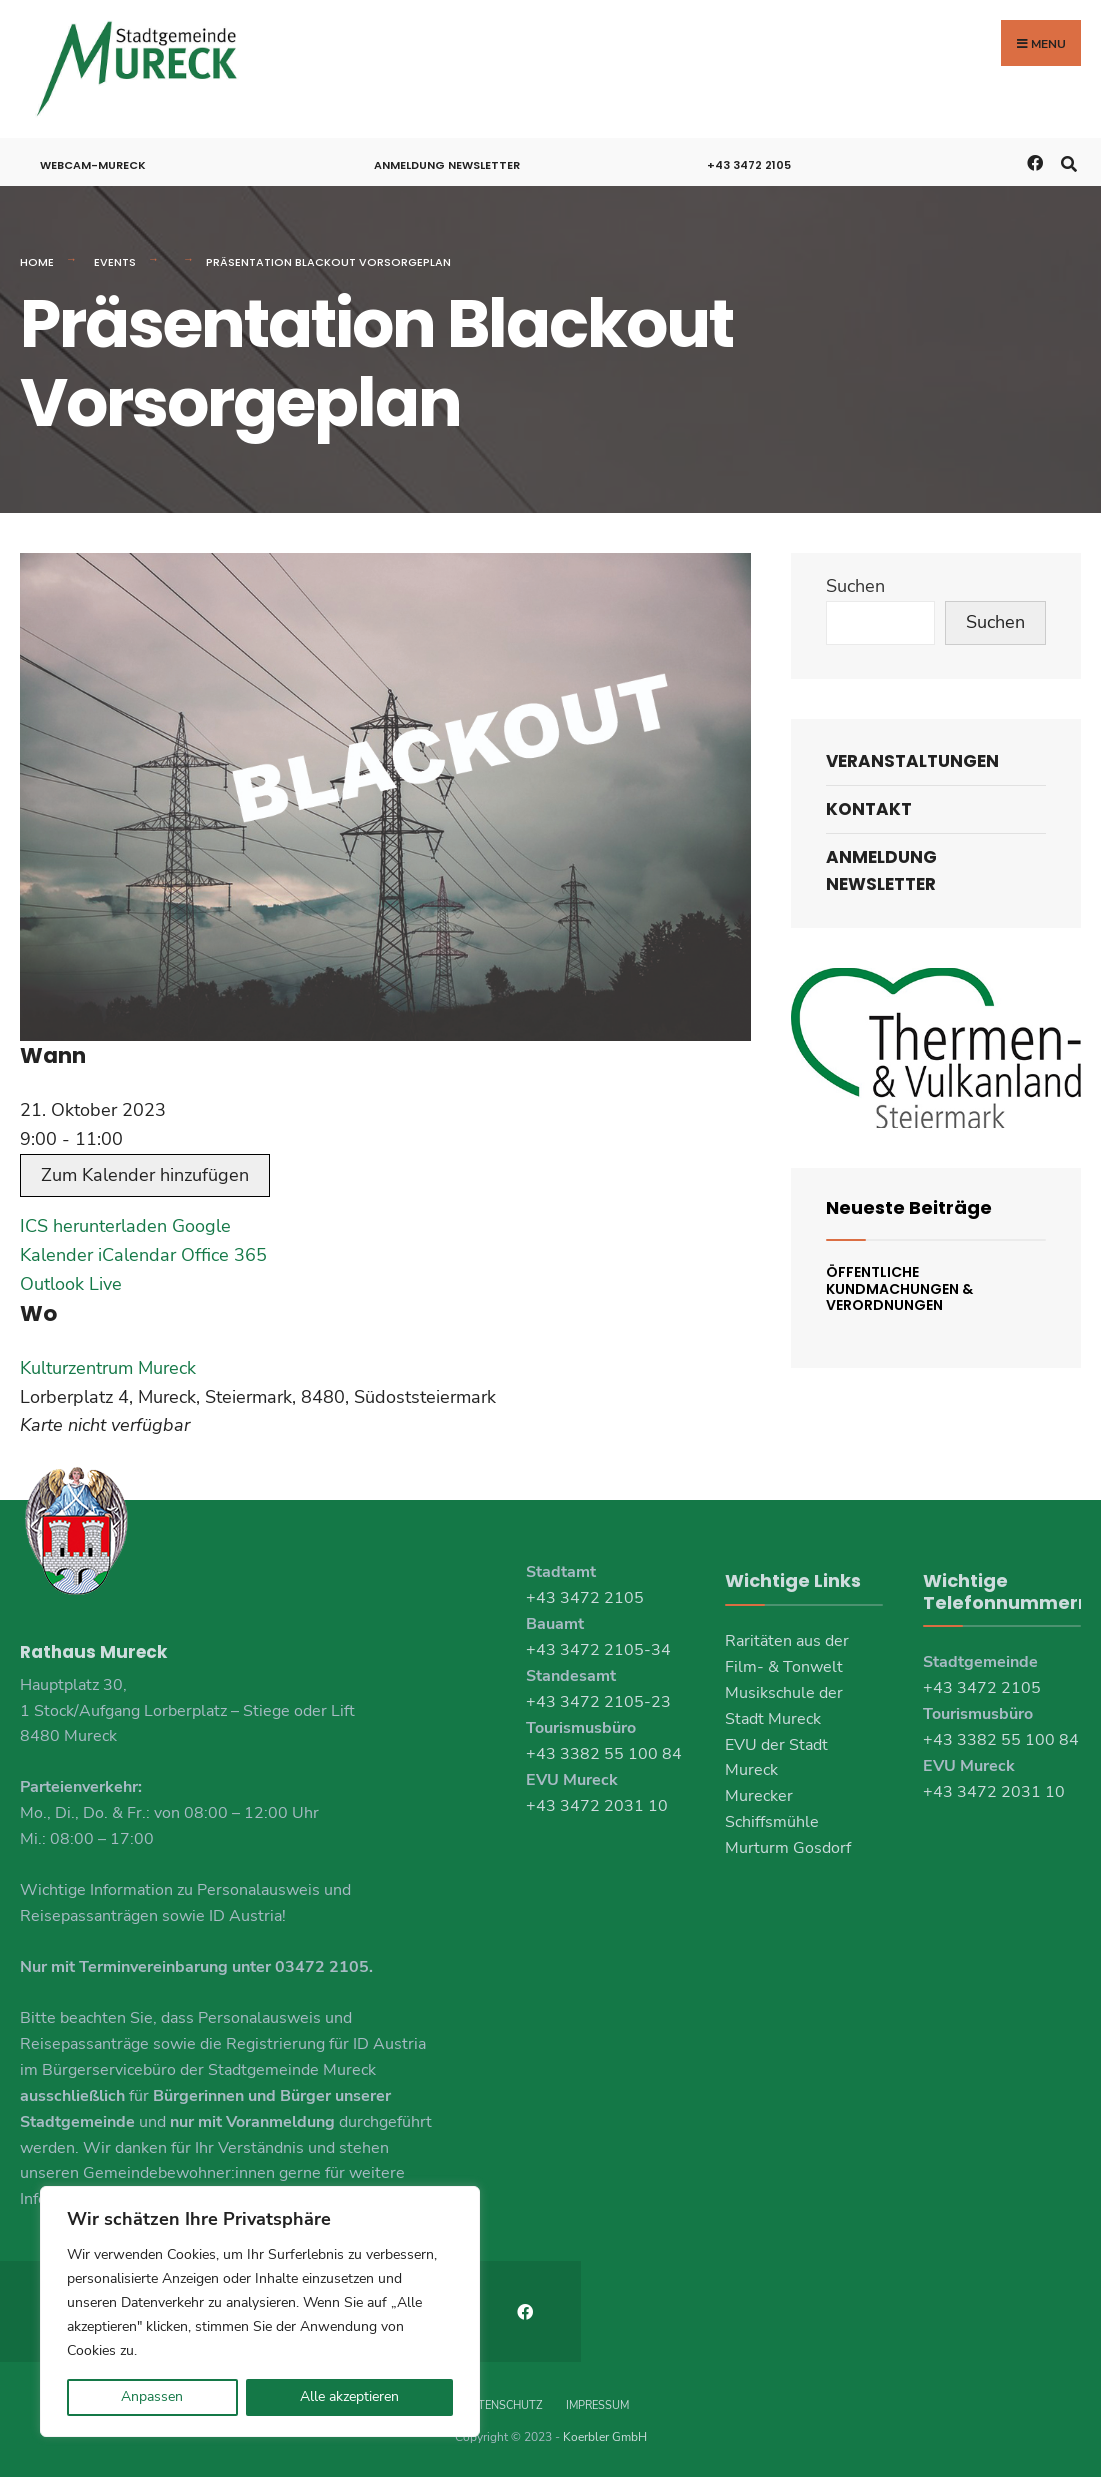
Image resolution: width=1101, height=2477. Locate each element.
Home (37, 262)
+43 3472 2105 (749, 165)
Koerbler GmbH (605, 2437)
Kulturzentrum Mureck (108, 1368)
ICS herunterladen (93, 1226)
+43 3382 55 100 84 (604, 1754)
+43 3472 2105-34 (598, 1650)
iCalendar (137, 1255)
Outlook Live (71, 1284)
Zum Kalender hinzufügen (145, 1175)
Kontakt (869, 809)
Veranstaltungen (912, 761)
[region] (260, 2311)
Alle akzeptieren (349, 2396)
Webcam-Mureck (93, 165)
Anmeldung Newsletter (447, 165)
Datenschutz (502, 2405)
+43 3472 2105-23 (598, 1702)
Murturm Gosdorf (788, 1848)
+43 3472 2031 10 (597, 1806)
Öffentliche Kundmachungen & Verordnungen (899, 1289)
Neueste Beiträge (909, 1207)
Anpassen (152, 2396)
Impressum (597, 2405)
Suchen (855, 586)
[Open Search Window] (1068, 161)
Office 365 (224, 1255)
